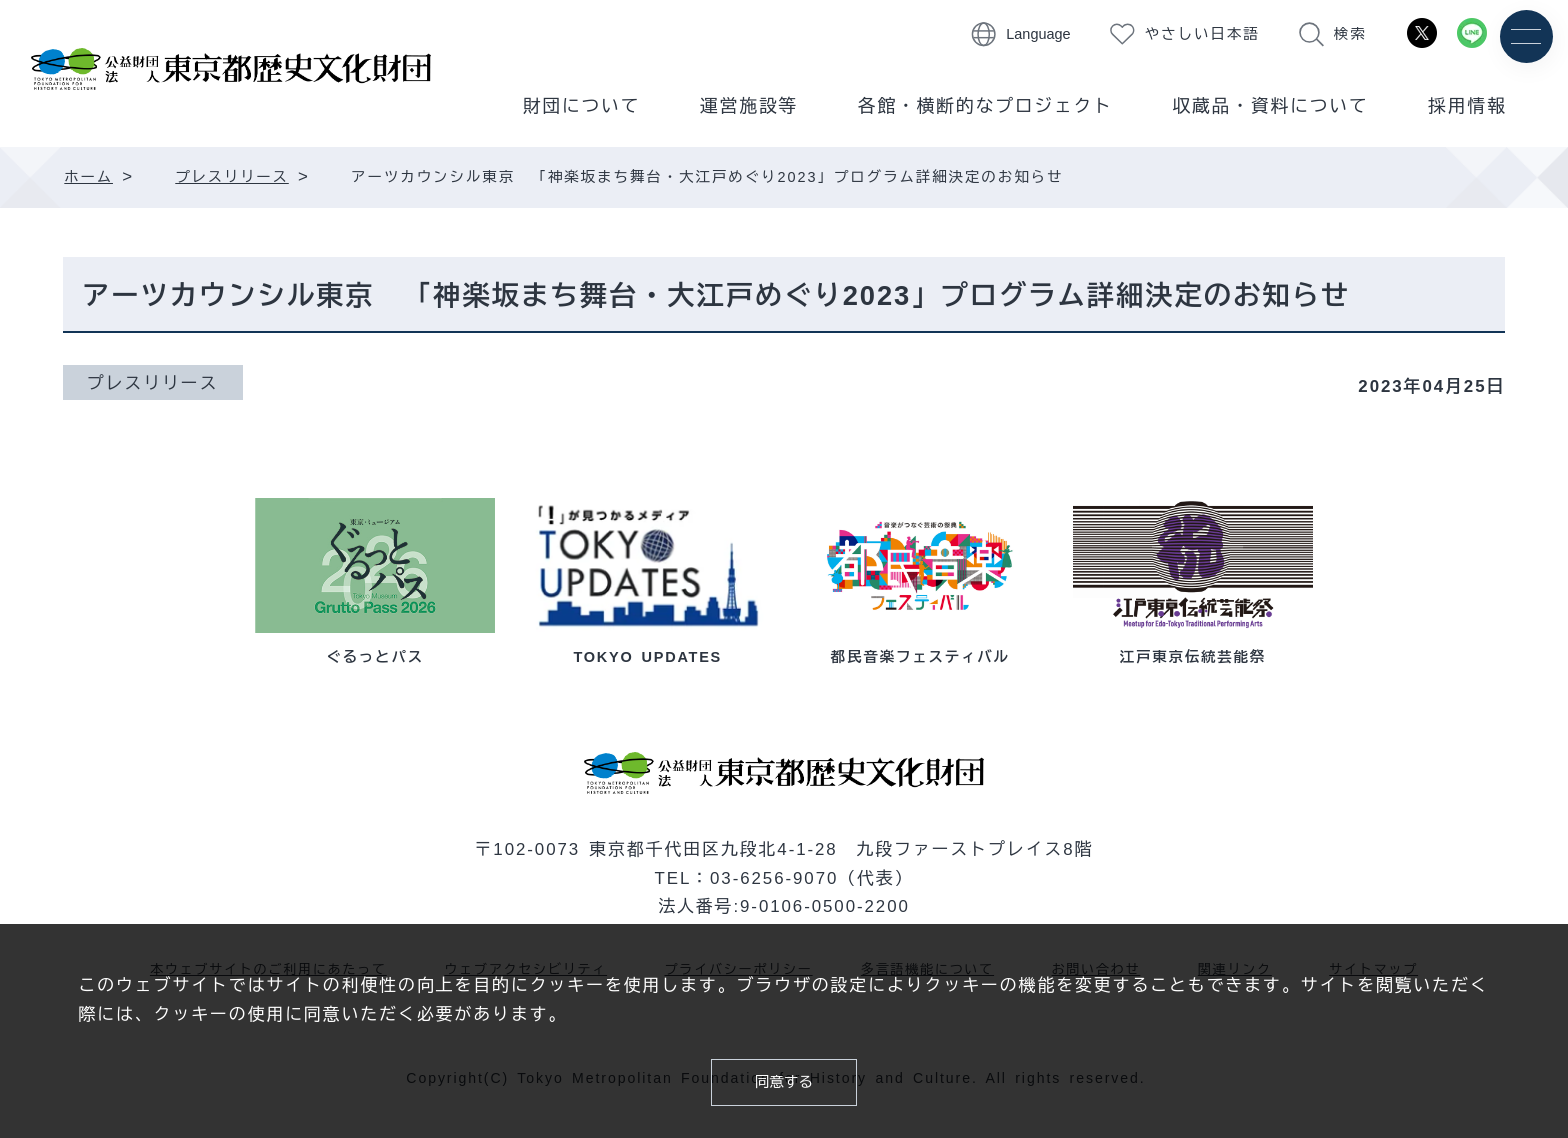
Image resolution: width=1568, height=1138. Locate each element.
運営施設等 (749, 106)
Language (1038, 34)
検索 (1350, 34)
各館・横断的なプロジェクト (985, 106)
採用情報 (1467, 106)
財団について (582, 106)
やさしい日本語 (1202, 34)
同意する (784, 1079)
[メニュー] (1525, 37)
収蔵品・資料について (1271, 106)
